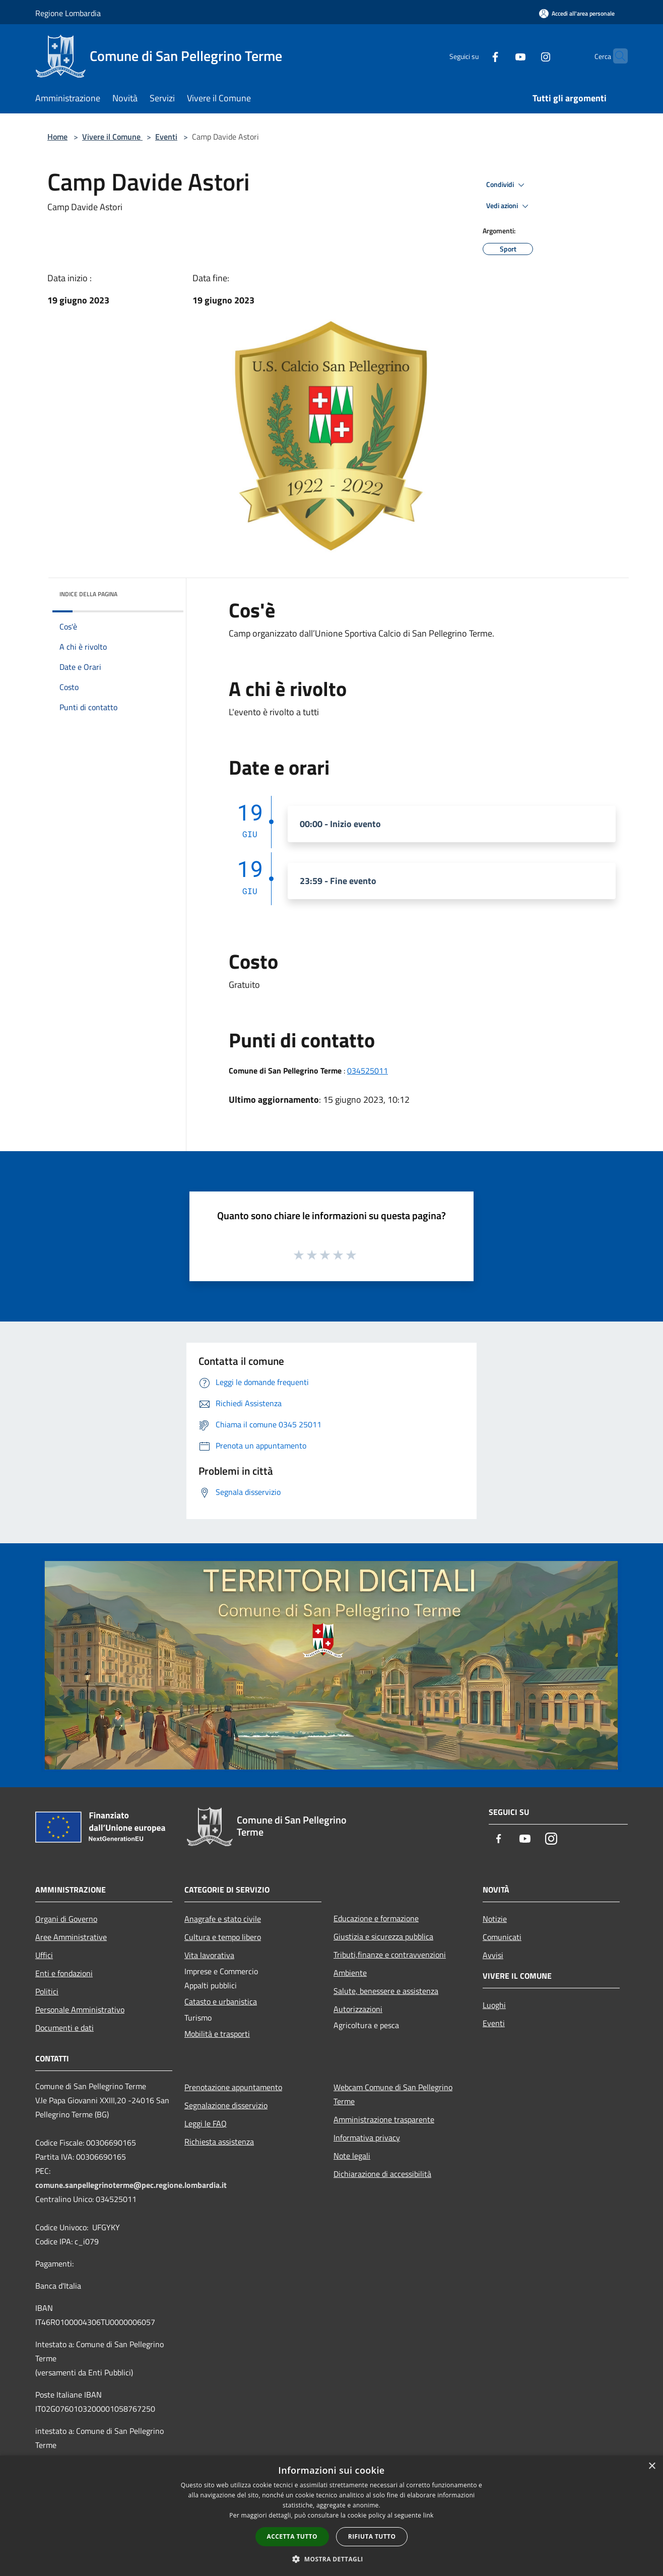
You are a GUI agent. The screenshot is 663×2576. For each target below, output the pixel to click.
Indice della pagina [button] (88, 594)
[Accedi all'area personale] (577, 13)
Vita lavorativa (209, 1955)
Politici (46, 1991)
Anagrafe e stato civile (222, 1919)
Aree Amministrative (71, 1937)
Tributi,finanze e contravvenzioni (390, 1955)
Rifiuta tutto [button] (372, 2536)
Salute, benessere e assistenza (386, 1991)
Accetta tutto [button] (292, 2536)
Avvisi (493, 1955)
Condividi (506, 185)
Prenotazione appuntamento (233, 2087)
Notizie (495, 1919)
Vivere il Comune (112, 137)
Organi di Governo (66, 1919)
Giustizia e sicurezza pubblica (383, 1936)
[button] (331, 2559)
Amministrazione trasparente (384, 2119)
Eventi (166, 137)
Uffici (44, 1955)
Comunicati (502, 1937)
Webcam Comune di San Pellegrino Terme (393, 2094)
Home (57, 137)
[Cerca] (616, 56)
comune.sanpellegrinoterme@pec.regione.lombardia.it (131, 2185)
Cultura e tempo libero (222, 1937)
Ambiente (350, 1973)
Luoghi (494, 2005)
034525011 (367, 1070)
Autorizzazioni (358, 2009)
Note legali (352, 2156)
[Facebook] (476, 55)
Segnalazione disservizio (226, 2105)
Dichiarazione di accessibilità (382, 2174)
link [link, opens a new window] (428, 2515)
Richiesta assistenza (219, 2141)
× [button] (651, 2466)
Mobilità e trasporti (217, 2034)
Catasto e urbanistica (220, 2001)
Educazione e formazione (376, 1918)
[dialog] (331, 2516)
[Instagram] (526, 55)
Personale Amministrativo (79, 2009)
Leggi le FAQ (205, 2123)
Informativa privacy (367, 2137)
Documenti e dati (64, 2028)
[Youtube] (501, 55)
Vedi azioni (509, 206)
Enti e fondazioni (64, 1973)
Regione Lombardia (68, 13)
